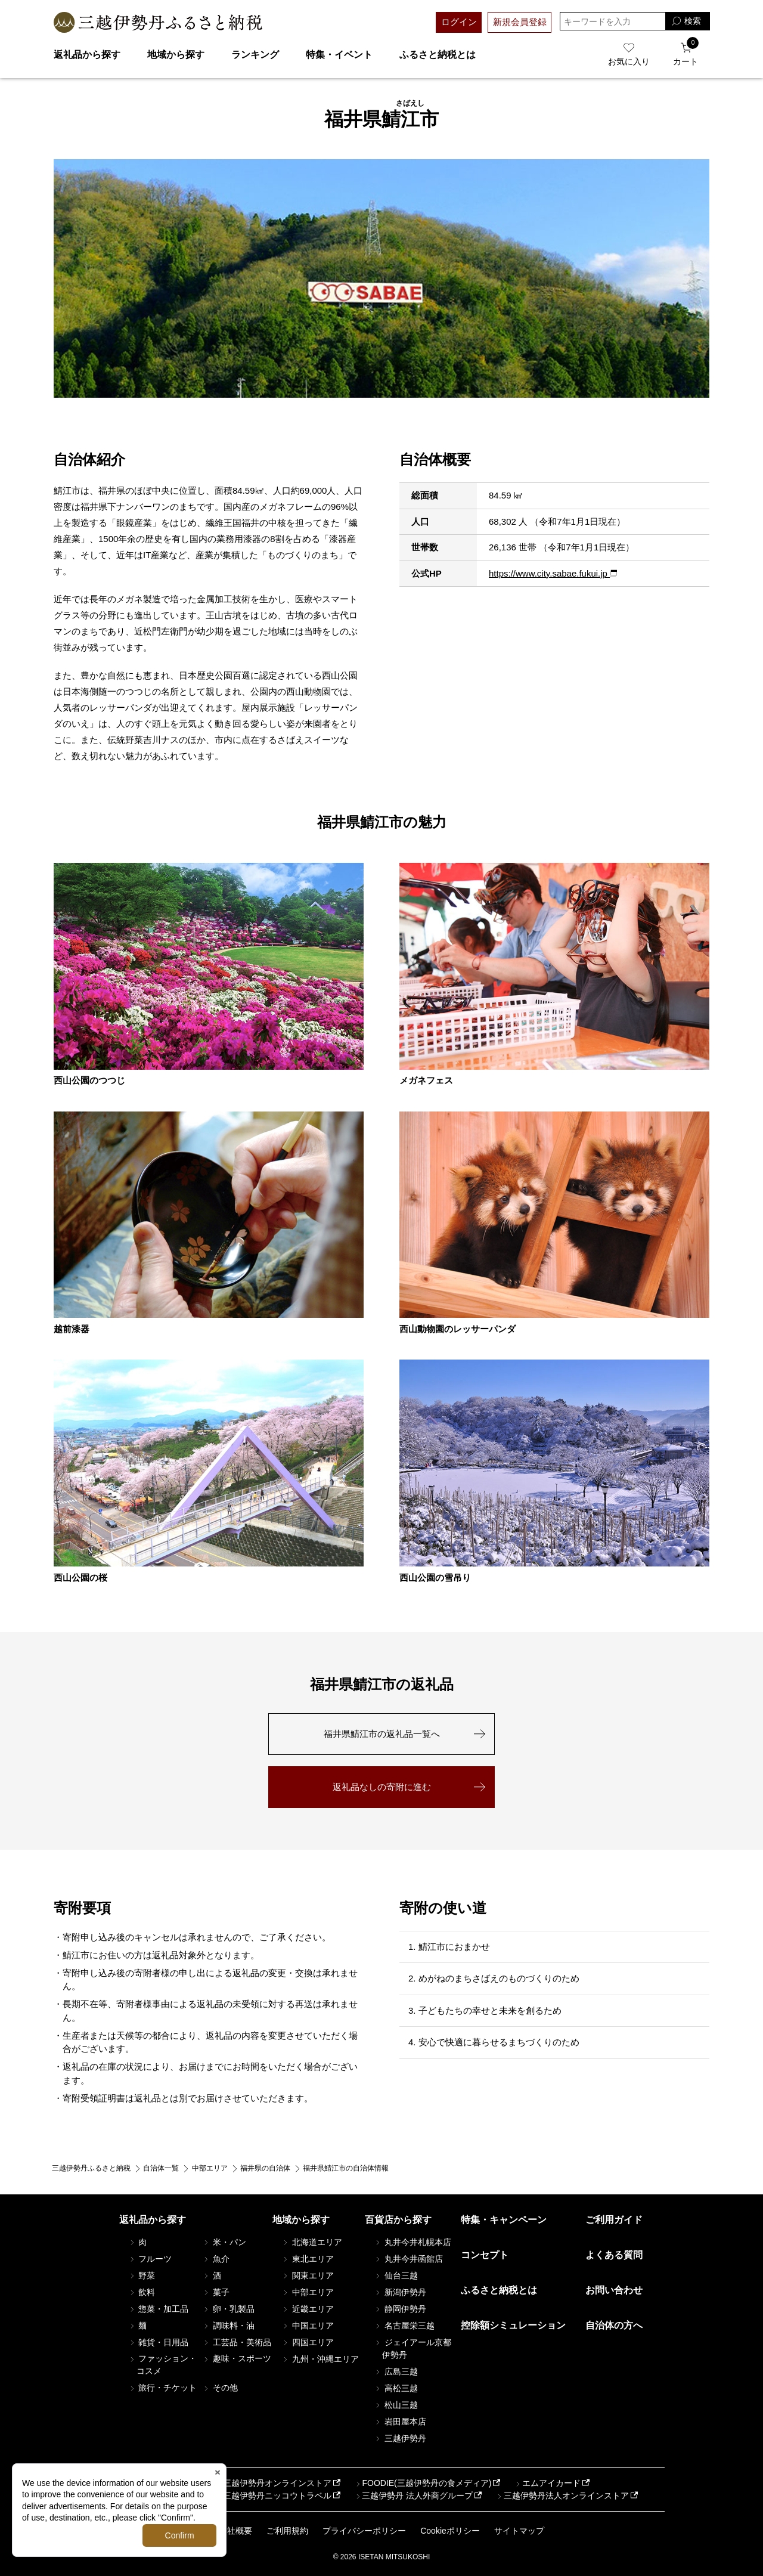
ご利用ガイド (614, 2220)
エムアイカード (547, 2483)
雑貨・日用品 (158, 2342)
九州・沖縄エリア (320, 2359)
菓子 (215, 2292)
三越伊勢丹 (400, 2438)
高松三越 (396, 2388)
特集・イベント (339, 54)
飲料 (142, 2292)
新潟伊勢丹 (400, 2292)
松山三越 (396, 2405)
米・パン (224, 2242)
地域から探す (175, 54)
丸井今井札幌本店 (412, 2242)
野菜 (142, 2275)
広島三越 (396, 2371)
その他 (220, 2387)
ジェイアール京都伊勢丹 (412, 2348)
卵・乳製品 (228, 2309)
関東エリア (307, 2275)
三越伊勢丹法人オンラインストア (562, 2495)
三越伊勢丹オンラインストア (273, 2483)
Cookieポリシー (450, 2530)
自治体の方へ (614, 2325)
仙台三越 (396, 2275)
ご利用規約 (287, 2530)
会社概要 (235, 2530)
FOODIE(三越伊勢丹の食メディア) (422, 2483)
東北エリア (307, 2259)
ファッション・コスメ (162, 2365)
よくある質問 (614, 2255)
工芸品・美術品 (236, 2342)
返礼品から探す (87, 54)
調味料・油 (228, 2325)
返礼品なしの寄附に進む (382, 1787)
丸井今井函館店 (408, 2259)
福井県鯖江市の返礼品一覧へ (382, 1734)
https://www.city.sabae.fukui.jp (549, 573)
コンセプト (484, 2255)
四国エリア (307, 2342)
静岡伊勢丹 (400, 2309)
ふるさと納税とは (437, 54)
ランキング (255, 54)
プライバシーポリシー (364, 2530)
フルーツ (150, 2259)
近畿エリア (307, 2309)
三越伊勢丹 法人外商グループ (413, 2495)
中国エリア (307, 2325)
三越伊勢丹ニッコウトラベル (273, 2495)
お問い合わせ (614, 2290)
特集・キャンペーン (504, 2220)
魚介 (215, 2259)
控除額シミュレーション (513, 2325)
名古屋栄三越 (404, 2325)
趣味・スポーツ (236, 2358)
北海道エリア (311, 2242)
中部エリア (307, 2292)
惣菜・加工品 (158, 2309)
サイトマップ (519, 2530)
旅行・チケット (162, 2387)
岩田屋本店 (400, 2421)
